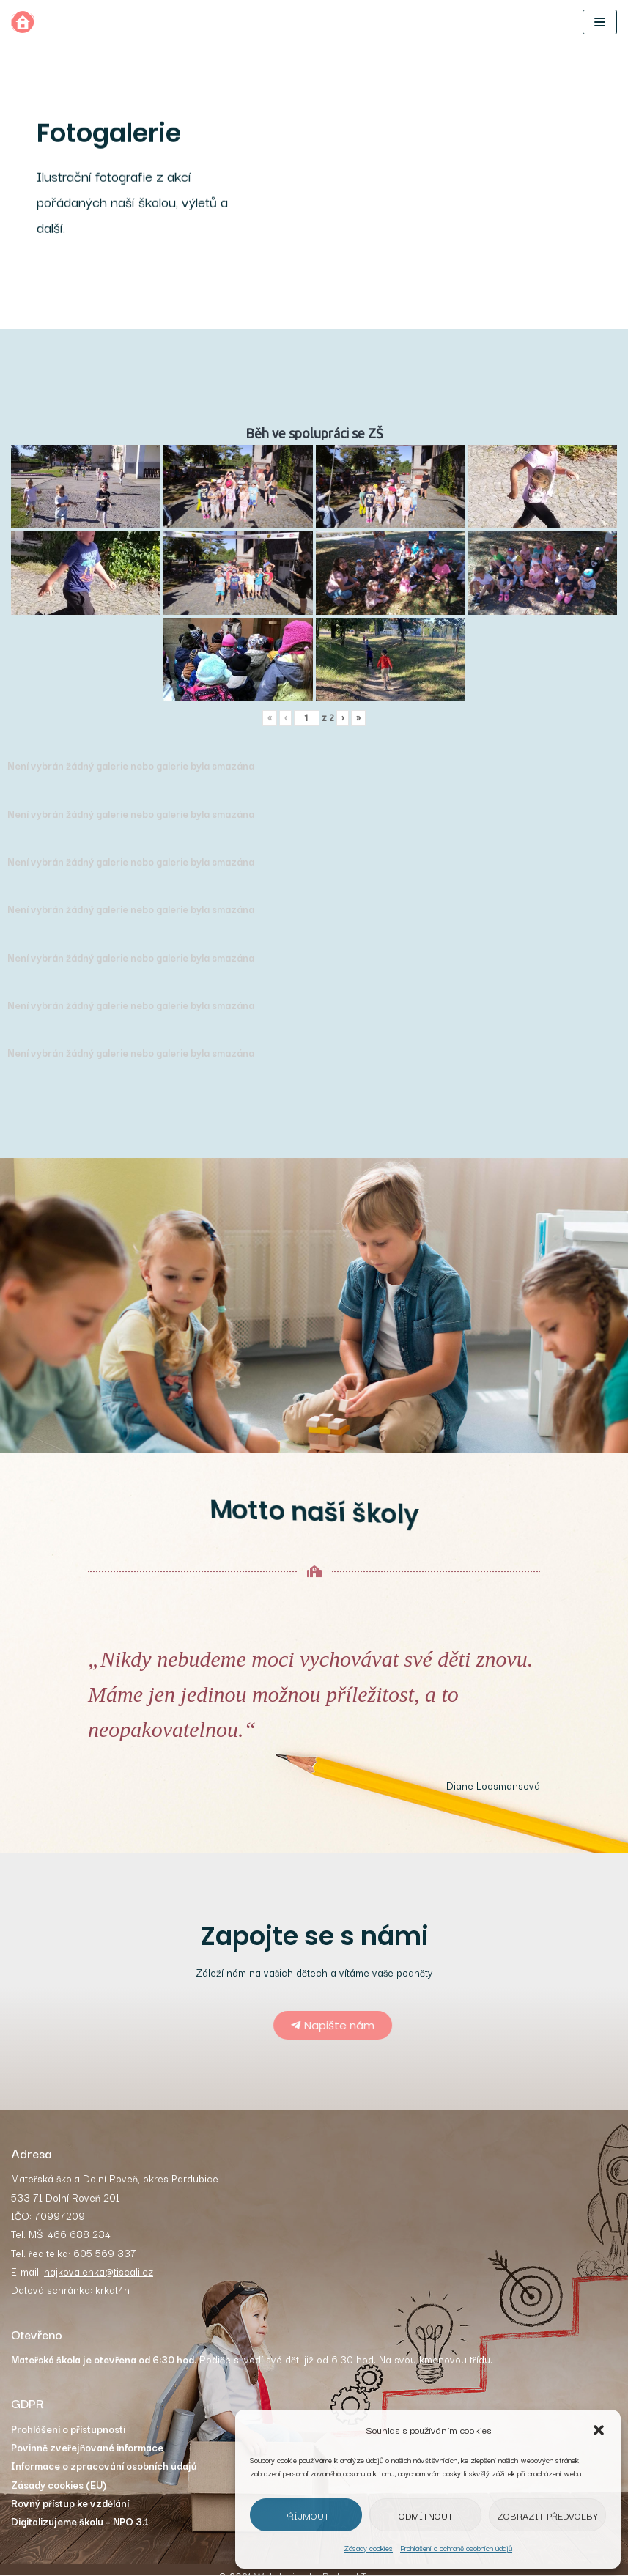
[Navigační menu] (600, 22)
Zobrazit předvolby (547, 2515)
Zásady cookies (368, 2548)
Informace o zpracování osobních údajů (103, 2468)
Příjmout (306, 2515)
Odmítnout (426, 2515)
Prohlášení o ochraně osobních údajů (456, 2548)
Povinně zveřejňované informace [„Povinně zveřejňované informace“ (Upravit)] (87, 2449)
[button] (598, 2430)
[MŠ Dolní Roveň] (22, 22)
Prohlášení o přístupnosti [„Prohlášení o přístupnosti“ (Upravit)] (68, 2431)
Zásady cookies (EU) (59, 2487)
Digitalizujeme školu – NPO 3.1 (80, 2525)
